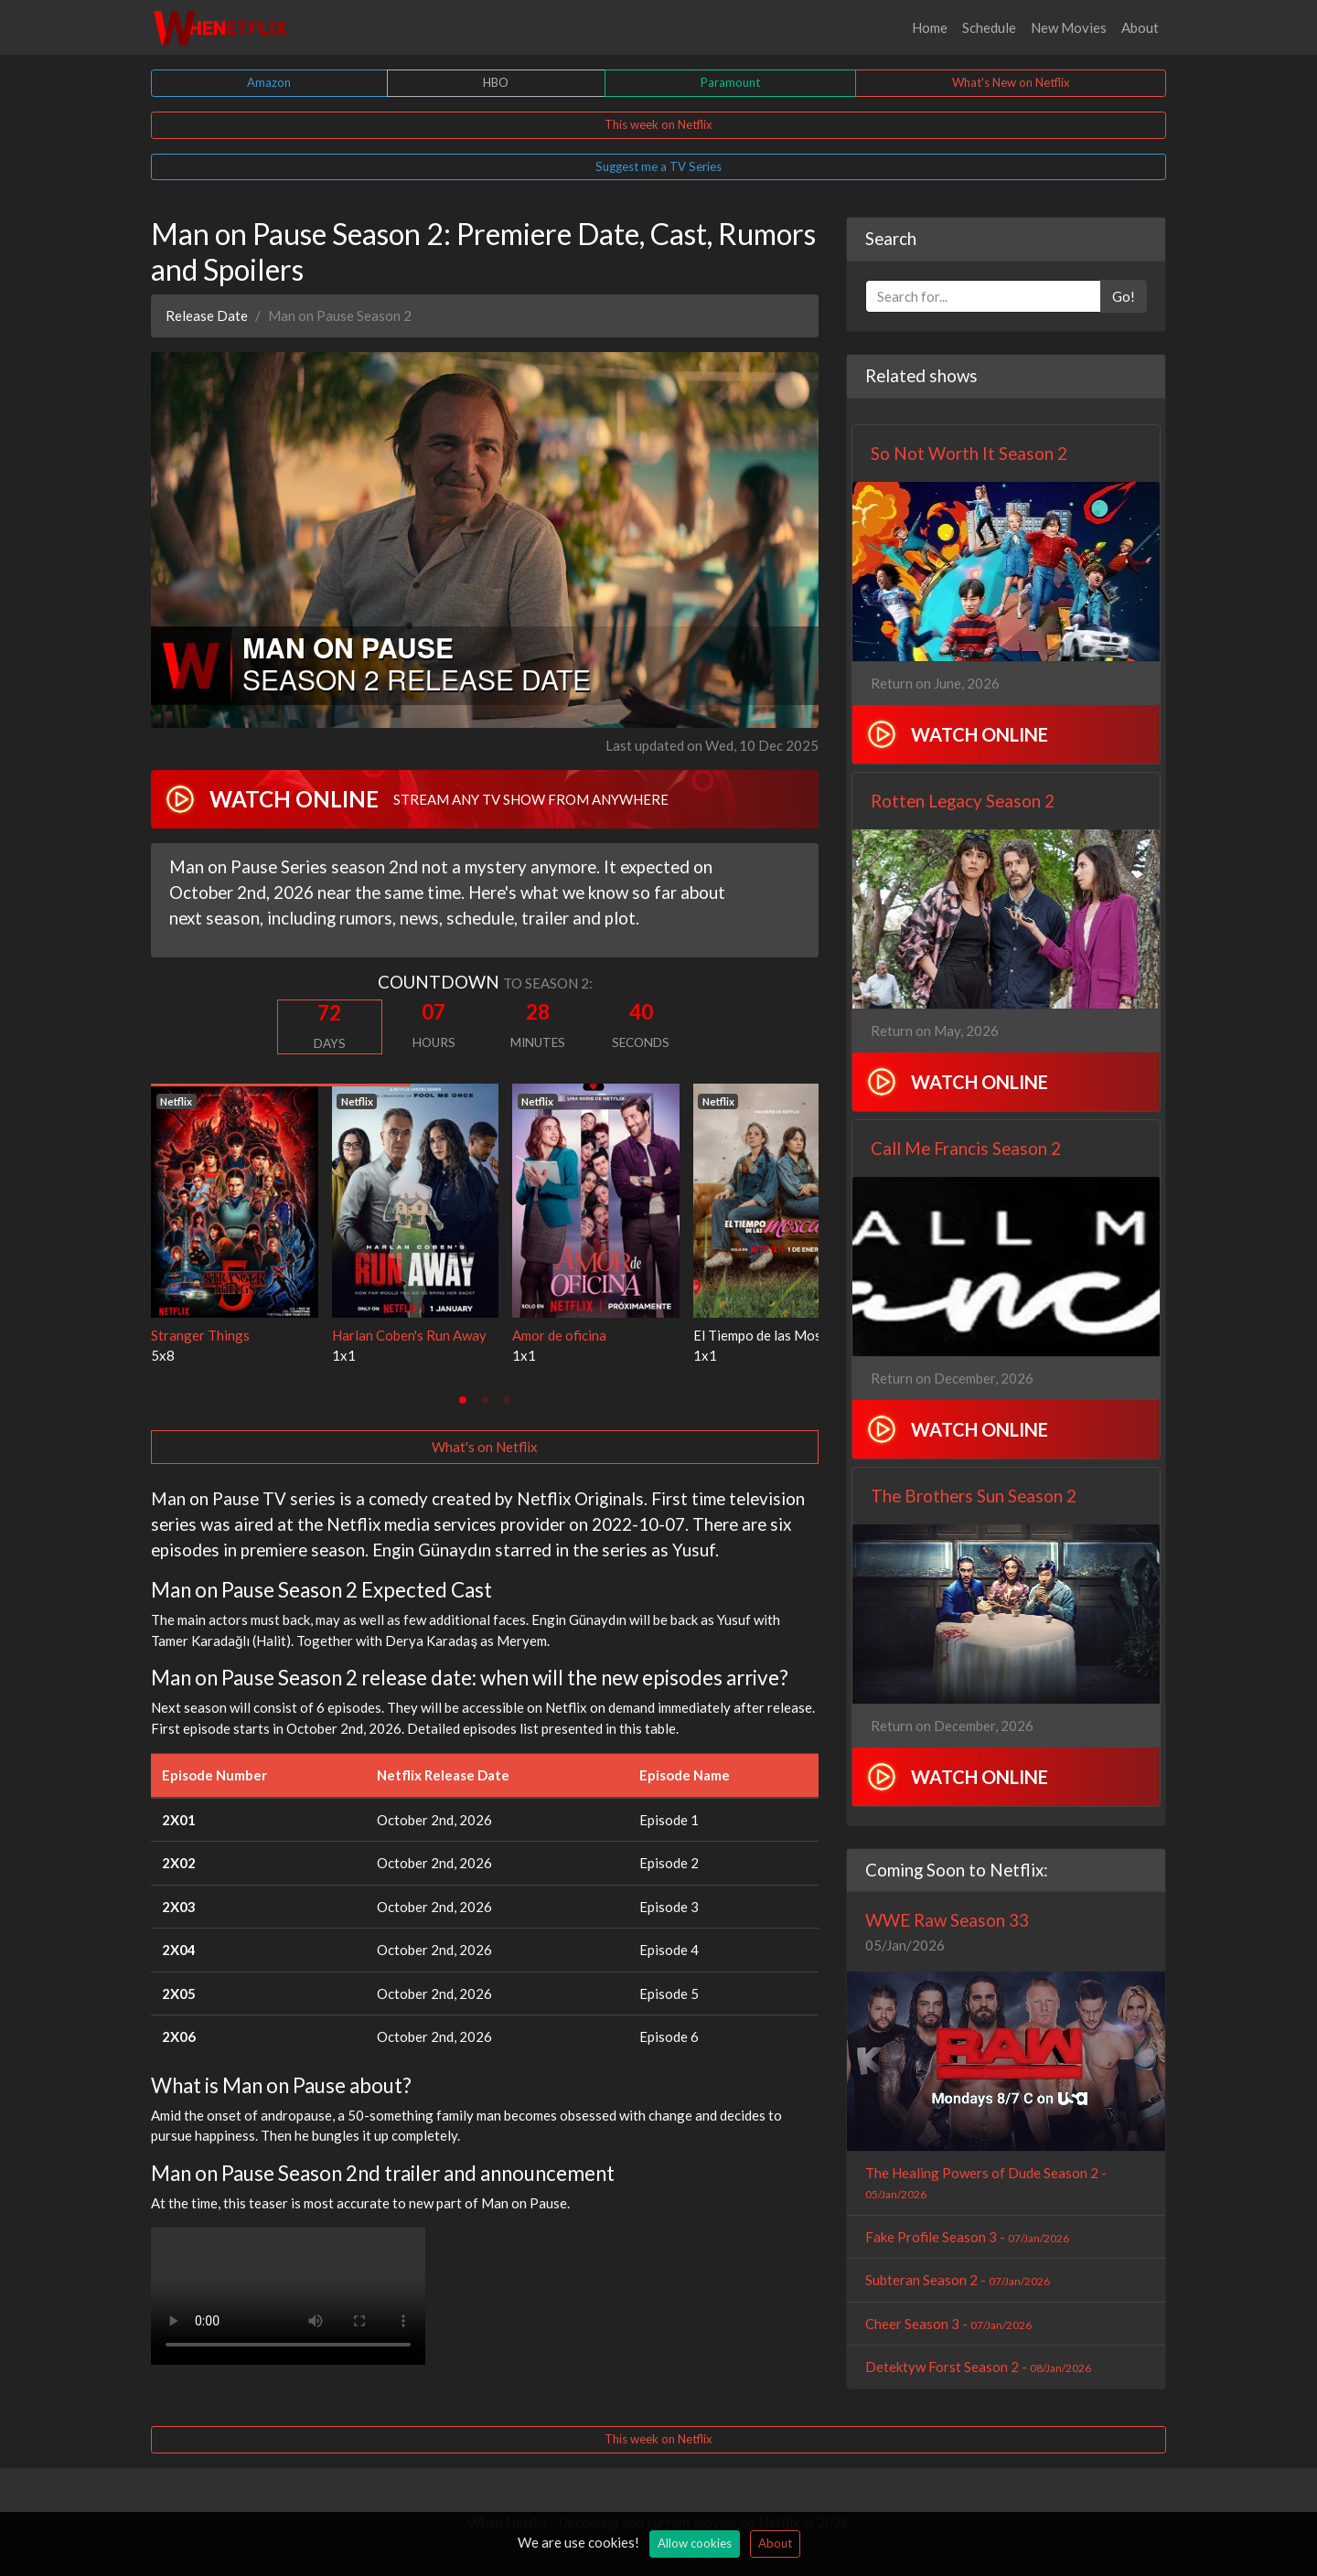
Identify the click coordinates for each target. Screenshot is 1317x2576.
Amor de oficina (559, 1335)
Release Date (207, 315)
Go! (1123, 296)
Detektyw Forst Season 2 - (978, 2366)
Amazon (269, 82)
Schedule (989, 27)
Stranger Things (200, 1335)
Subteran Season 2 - (957, 2279)
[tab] (463, 1400)
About (1140, 27)
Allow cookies (695, 2543)
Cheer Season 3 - (948, 2323)
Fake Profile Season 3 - (967, 2237)
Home (930, 27)
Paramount (730, 82)
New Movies (1069, 27)
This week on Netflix (658, 124)
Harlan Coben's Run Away (409, 1335)
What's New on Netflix (1011, 82)
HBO (496, 82)
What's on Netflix (485, 1446)
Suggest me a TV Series (658, 166)
